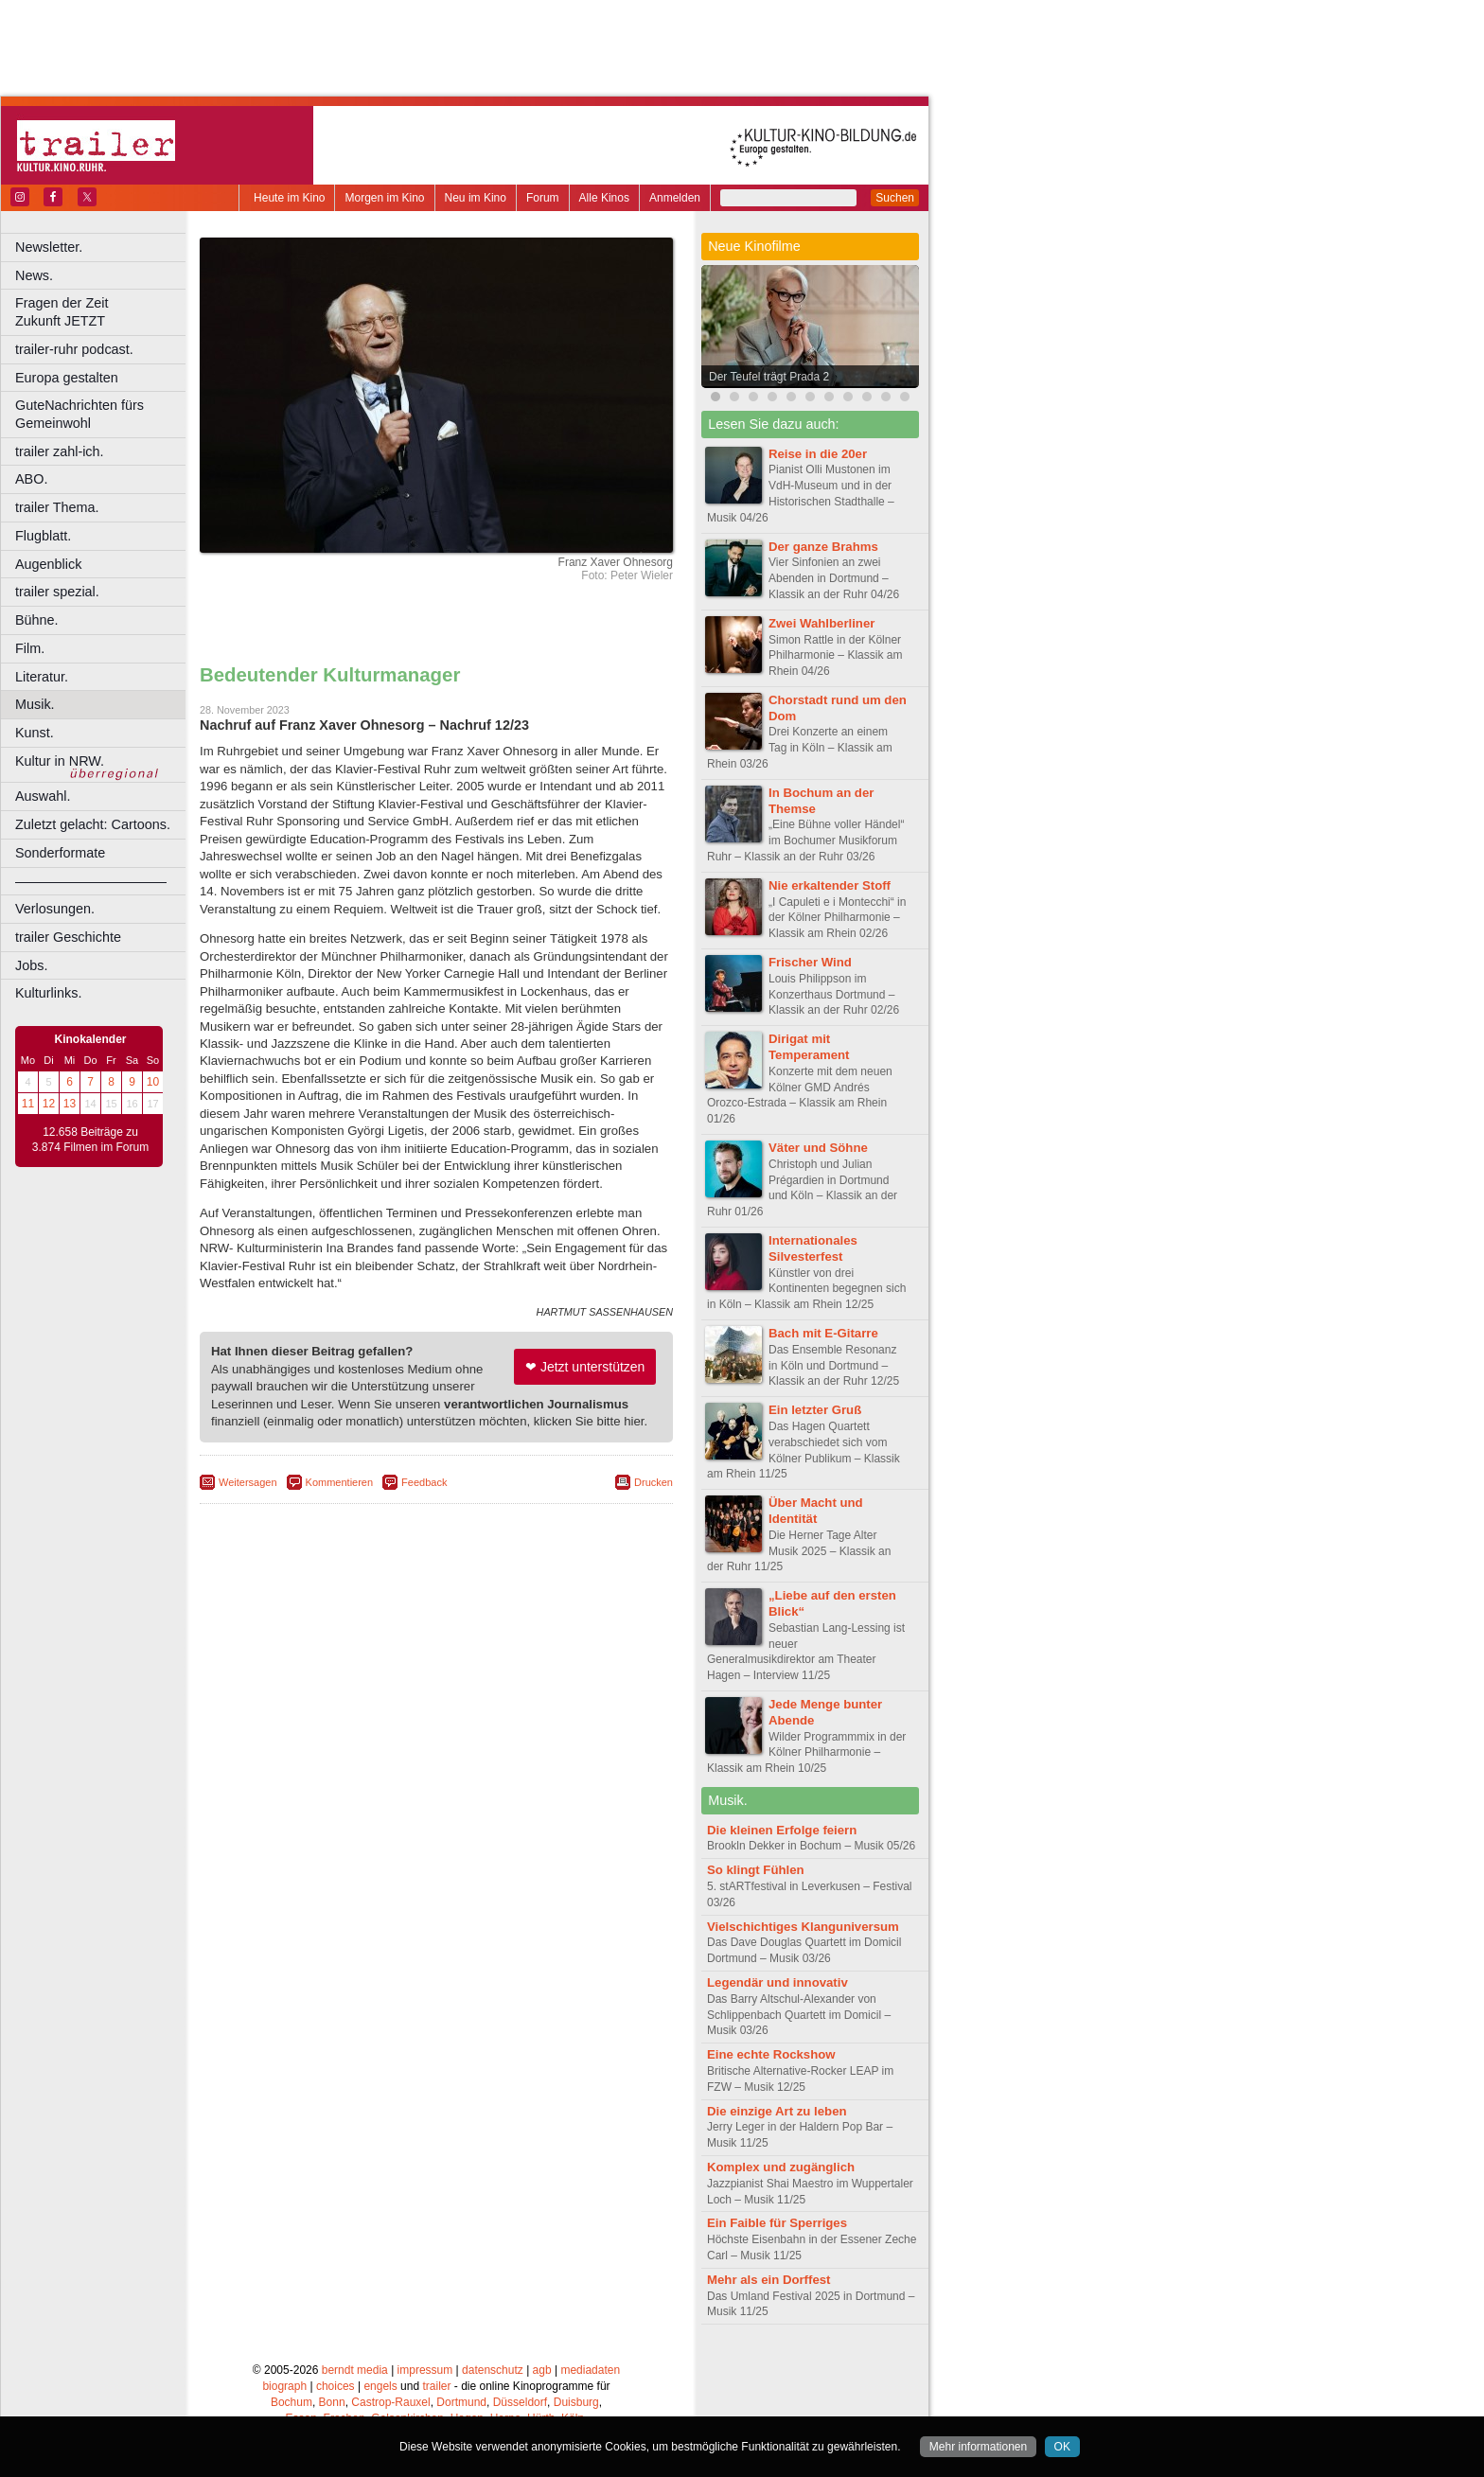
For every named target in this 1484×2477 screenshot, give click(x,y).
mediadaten (590, 2370)
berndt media (355, 2370)
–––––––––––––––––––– (91, 881)
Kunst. (34, 732)
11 (28, 1103)
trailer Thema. (57, 507)
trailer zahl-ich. (59, 451)
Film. (29, 648)
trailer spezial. (57, 591)
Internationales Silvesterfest (812, 1248)
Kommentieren (340, 1482)
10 (153, 1081)
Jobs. (31, 965)
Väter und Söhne (818, 1148)
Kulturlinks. (48, 992)
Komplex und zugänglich (781, 2167)
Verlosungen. (55, 908)
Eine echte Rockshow (771, 2054)
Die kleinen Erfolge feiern (782, 1830)
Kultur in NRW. (59, 761)
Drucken (653, 1482)
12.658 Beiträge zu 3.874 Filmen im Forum (90, 1139)
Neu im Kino (475, 197)
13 (69, 1103)
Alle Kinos (604, 197)
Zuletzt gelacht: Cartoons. (92, 824)
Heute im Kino (289, 197)
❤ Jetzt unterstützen (585, 1366)
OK (1062, 2446)
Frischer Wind (810, 962)
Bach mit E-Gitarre (823, 1333)
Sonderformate (60, 852)
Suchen (894, 197)
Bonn (332, 2402)
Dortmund (461, 2402)
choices (335, 2386)
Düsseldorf (520, 2402)
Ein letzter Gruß (814, 1410)
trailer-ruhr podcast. (74, 349)
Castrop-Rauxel (390, 2402)
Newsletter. (48, 247)
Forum (542, 197)
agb (542, 2370)
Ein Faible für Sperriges (777, 2223)
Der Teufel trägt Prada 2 (769, 376)
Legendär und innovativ (777, 1982)
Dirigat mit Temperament (809, 1047)
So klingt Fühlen (755, 1870)
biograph (284, 2386)
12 (49, 1103)
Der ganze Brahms (823, 547)
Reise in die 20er (817, 454)
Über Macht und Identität (815, 1510)
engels (380, 2386)
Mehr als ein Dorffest (768, 2280)
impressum (425, 2370)
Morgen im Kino (384, 197)
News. (34, 275)
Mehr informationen (978, 2446)
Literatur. (41, 676)
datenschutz (492, 2370)
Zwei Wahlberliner (821, 623)
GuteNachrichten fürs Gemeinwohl (79, 414)
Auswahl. (42, 796)
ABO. (31, 479)
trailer (436, 2386)
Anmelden (674, 197)
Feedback (424, 1482)
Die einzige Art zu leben (777, 2111)
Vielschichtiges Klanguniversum (803, 1927)
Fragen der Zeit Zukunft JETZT (102, 311)
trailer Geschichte (68, 937)
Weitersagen (248, 1482)
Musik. (35, 704)
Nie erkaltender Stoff (829, 885)
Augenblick (48, 564)
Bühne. (37, 620)
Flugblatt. (43, 535)
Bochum (291, 2402)
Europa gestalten (66, 377)
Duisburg (576, 2402)
